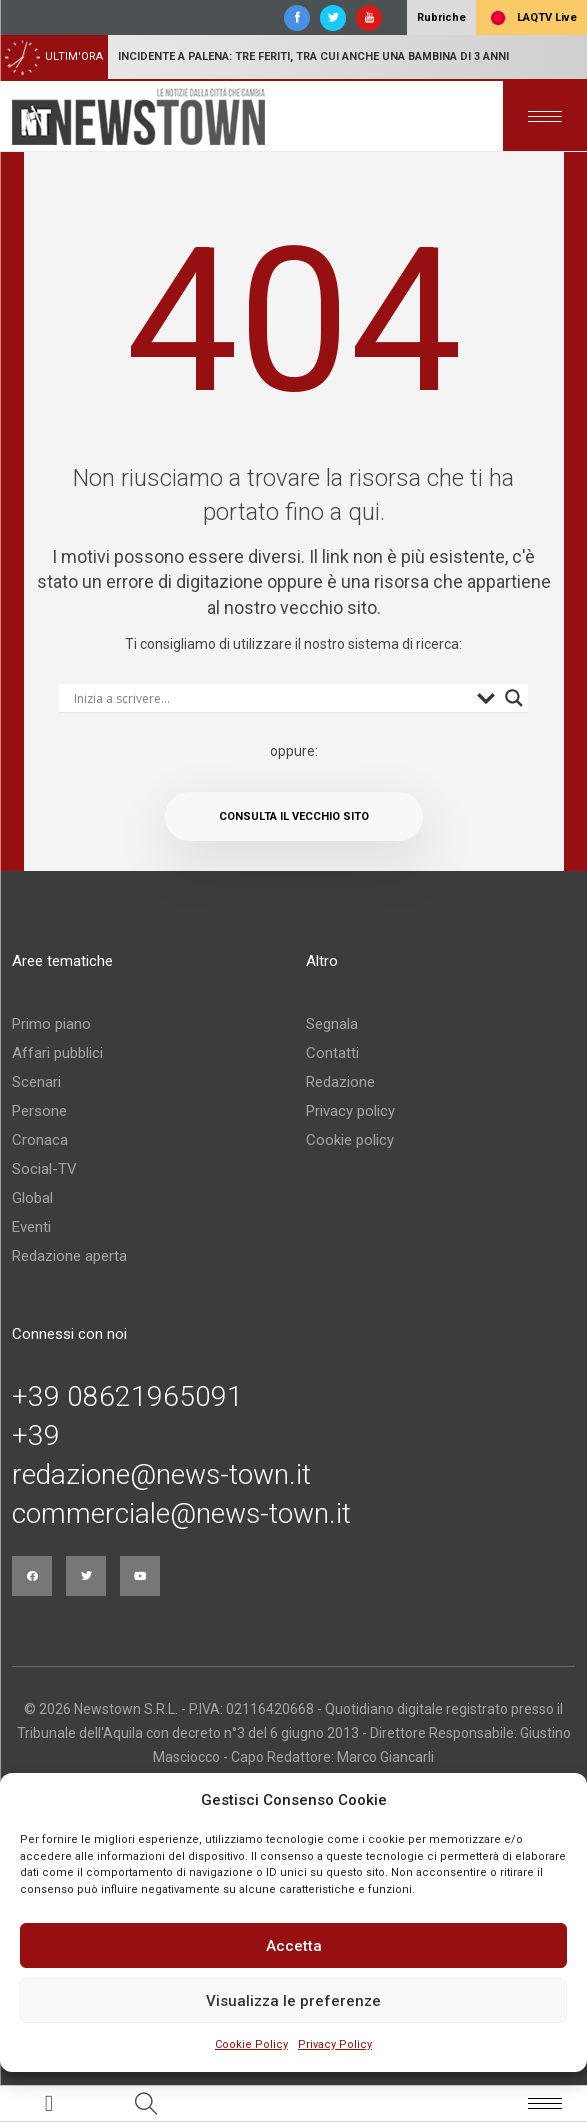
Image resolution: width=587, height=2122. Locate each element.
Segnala (332, 1024)
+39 (36, 1436)
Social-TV (44, 1169)
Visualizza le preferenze (293, 2001)
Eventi (31, 1227)
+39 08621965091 (127, 1397)
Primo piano (51, 1024)
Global (32, 1198)
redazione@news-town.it (161, 1475)
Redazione (340, 1082)
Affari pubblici (57, 1053)
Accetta (294, 1946)
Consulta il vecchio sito (294, 816)
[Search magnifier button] (514, 698)
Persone (39, 1111)
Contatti (332, 1053)
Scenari (36, 1082)
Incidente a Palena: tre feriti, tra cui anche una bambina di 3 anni (313, 56)
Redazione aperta (69, 1256)
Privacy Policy (335, 2044)
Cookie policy (350, 1140)
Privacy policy (350, 1111)
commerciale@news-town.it (181, 1514)
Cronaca (40, 1140)
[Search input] (271, 698)
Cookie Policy (251, 2044)
